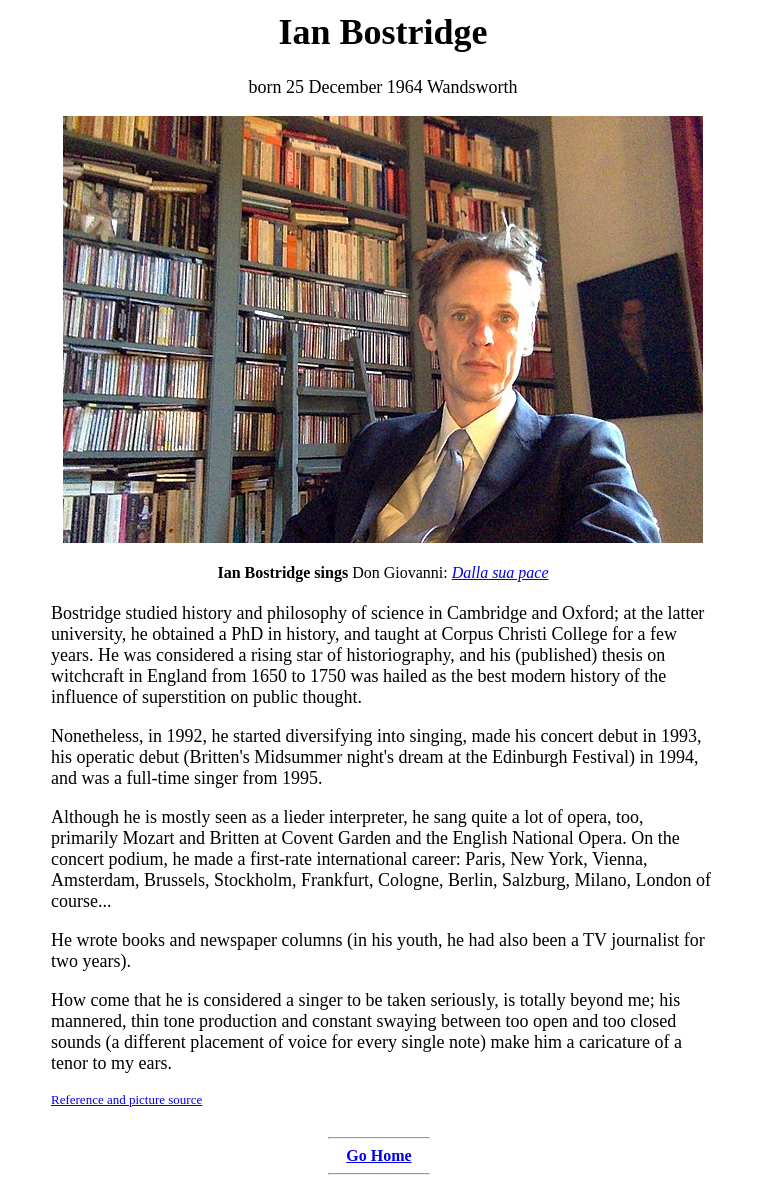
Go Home (378, 1155)
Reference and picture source (126, 1099)
